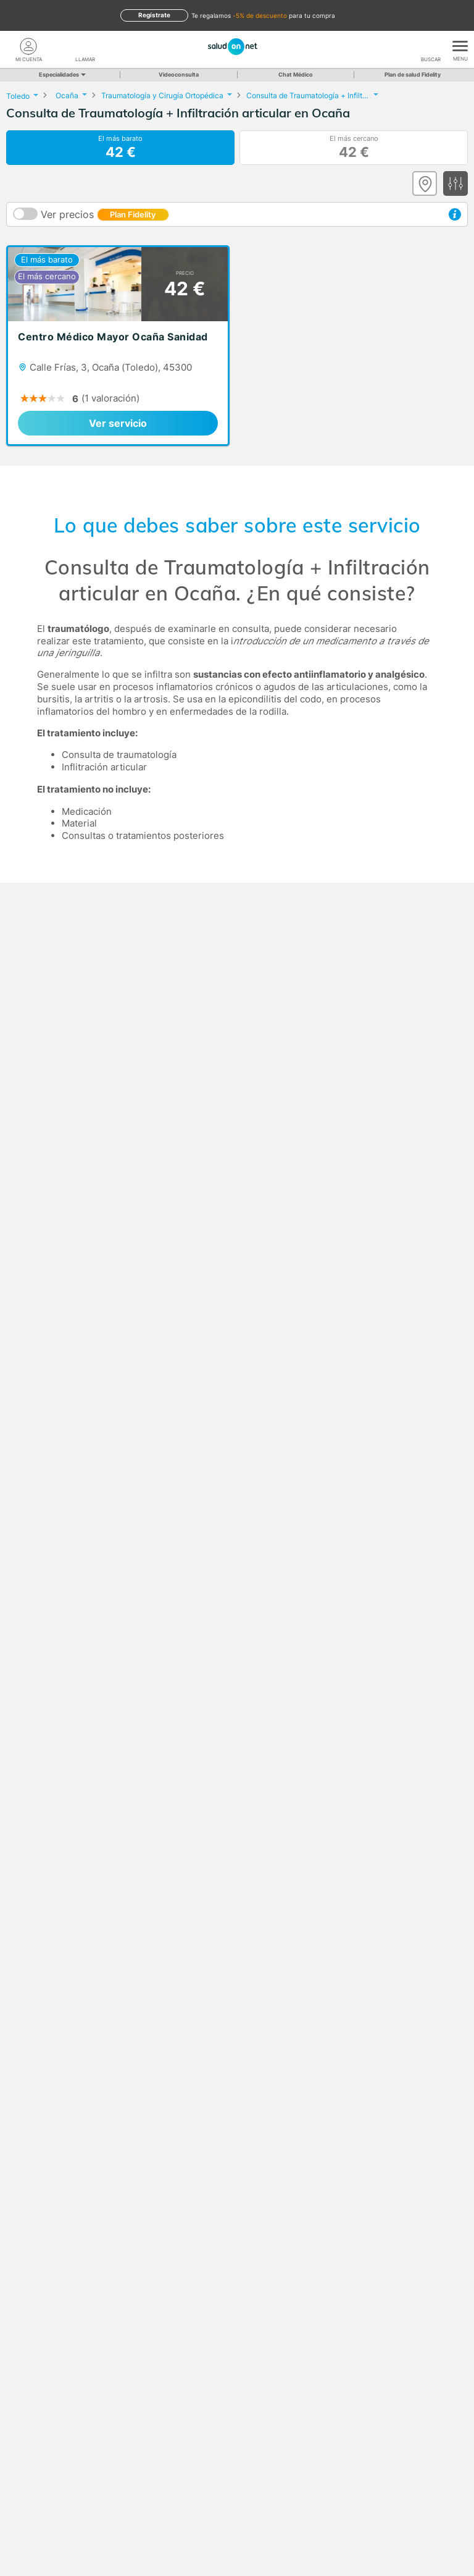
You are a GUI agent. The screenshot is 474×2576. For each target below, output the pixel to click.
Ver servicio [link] (118, 423)
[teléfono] (85, 46)
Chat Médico (295, 74)
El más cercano (354, 147)
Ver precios (105, 214)
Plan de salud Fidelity (413, 74)
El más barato (120, 147)
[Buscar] (430, 46)
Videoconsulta (179, 74)
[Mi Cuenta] (28, 46)
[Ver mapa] (424, 183)
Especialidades (61, 74)
